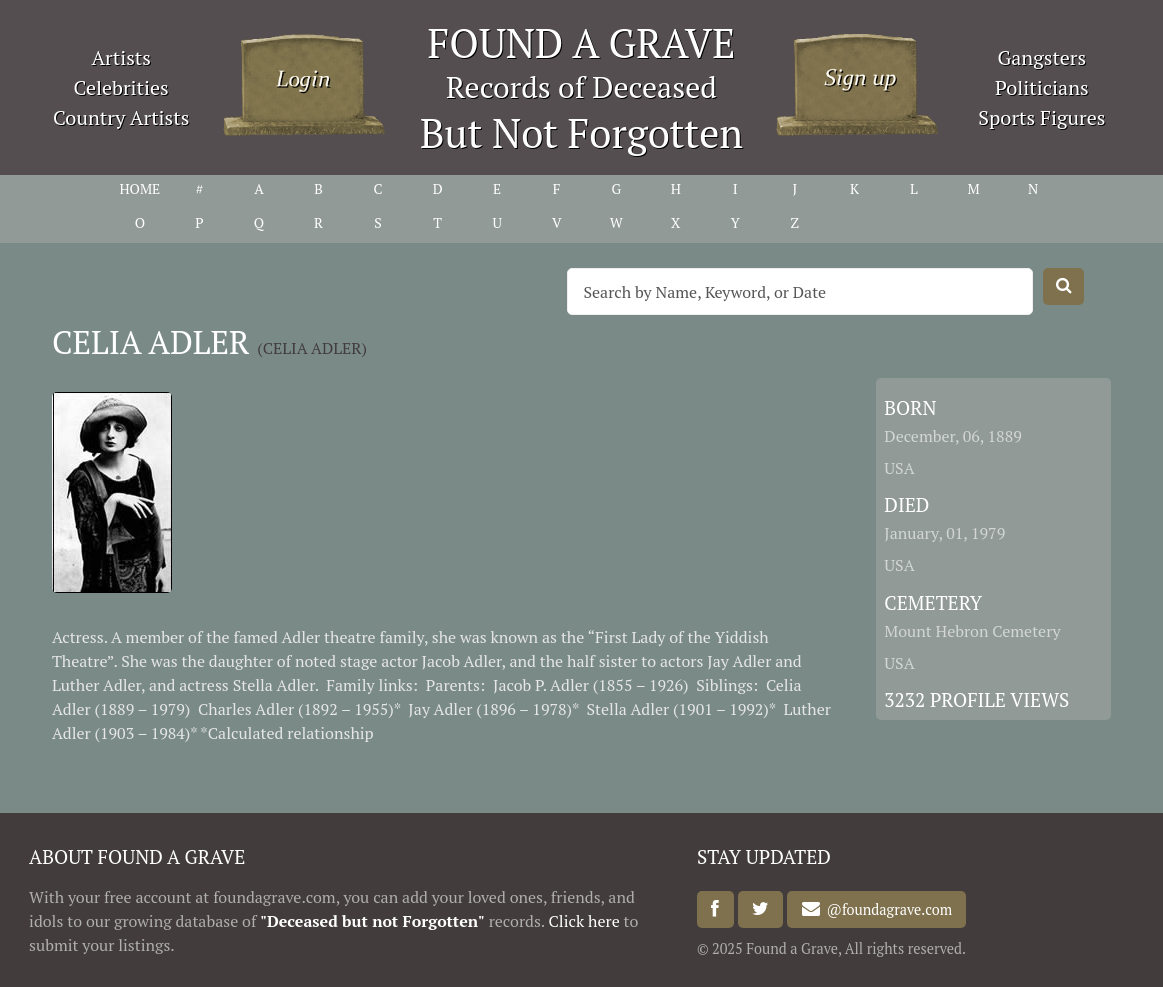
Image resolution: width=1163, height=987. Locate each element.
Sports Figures (1041, 117)
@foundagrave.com (886, 909)
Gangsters (1041, 57)
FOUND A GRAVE (582, 42)
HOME (139, 188)
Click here (584, 921)
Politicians (1042, 87)
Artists (121, 57)
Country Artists (121, 117)
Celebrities (120, 87)
